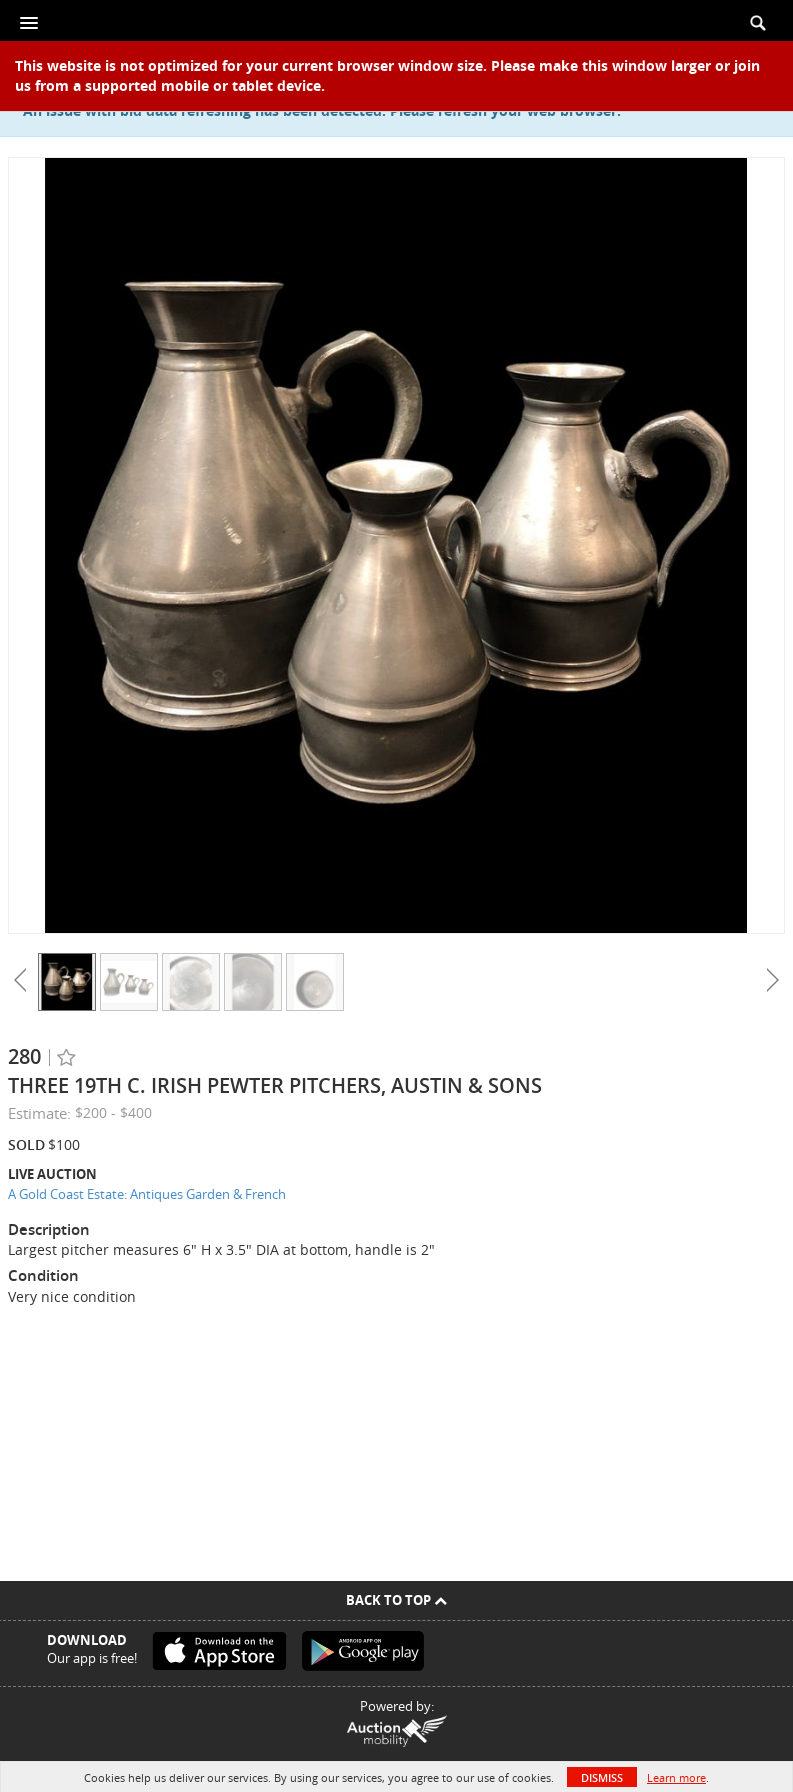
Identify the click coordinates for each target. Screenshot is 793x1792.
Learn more (676, 1777)
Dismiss (602, 1777)
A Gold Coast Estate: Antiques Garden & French (147, 1194)
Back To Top (396, 1600)
